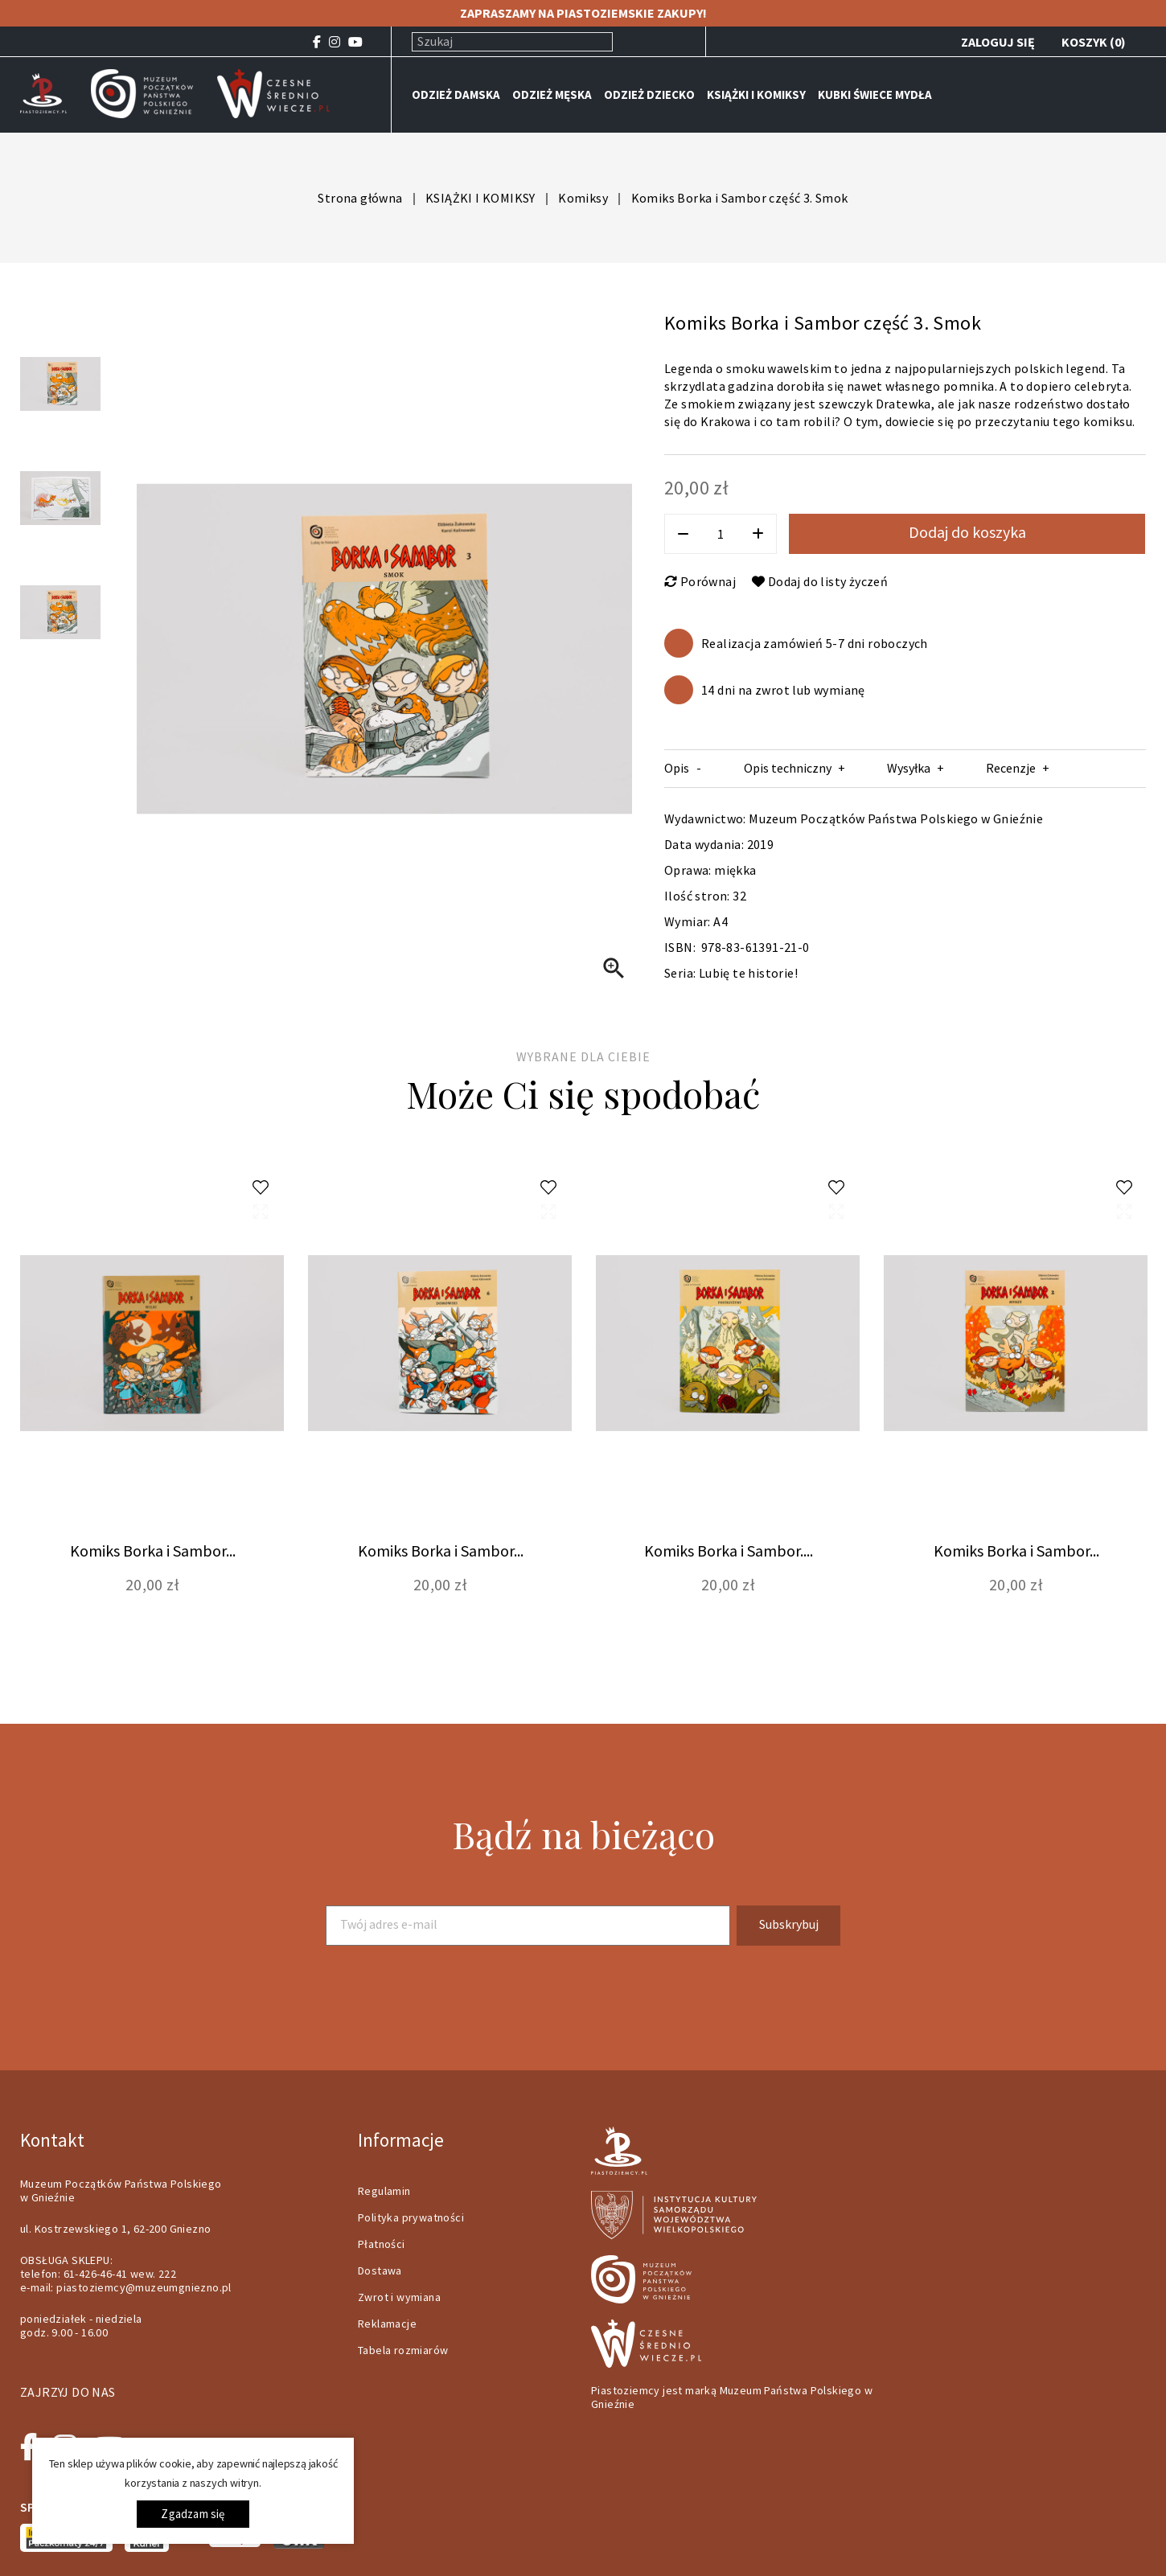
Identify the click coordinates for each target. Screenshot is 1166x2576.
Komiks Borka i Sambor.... (728, 1550)
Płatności (381, 2244)
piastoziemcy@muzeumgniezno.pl (144, 2287)
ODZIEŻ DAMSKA (456, 94)
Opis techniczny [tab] (787, 768)
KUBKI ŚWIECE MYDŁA (875, 94)
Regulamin (384, 2191)
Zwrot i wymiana (399, 2297)
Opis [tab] (676, 768)
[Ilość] (720, 534)
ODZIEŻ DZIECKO (649, 94)
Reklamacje (387, 2323)
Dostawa (380, 2270)
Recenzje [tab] (1011, 768)
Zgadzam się (192, 2513)
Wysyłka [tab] (908, 768)
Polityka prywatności (411, 2217)
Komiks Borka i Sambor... (153, 1550)
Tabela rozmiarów (403, 2350)
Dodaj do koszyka (967, 532)
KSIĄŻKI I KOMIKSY (756, 94)
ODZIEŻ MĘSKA (552, 94)
